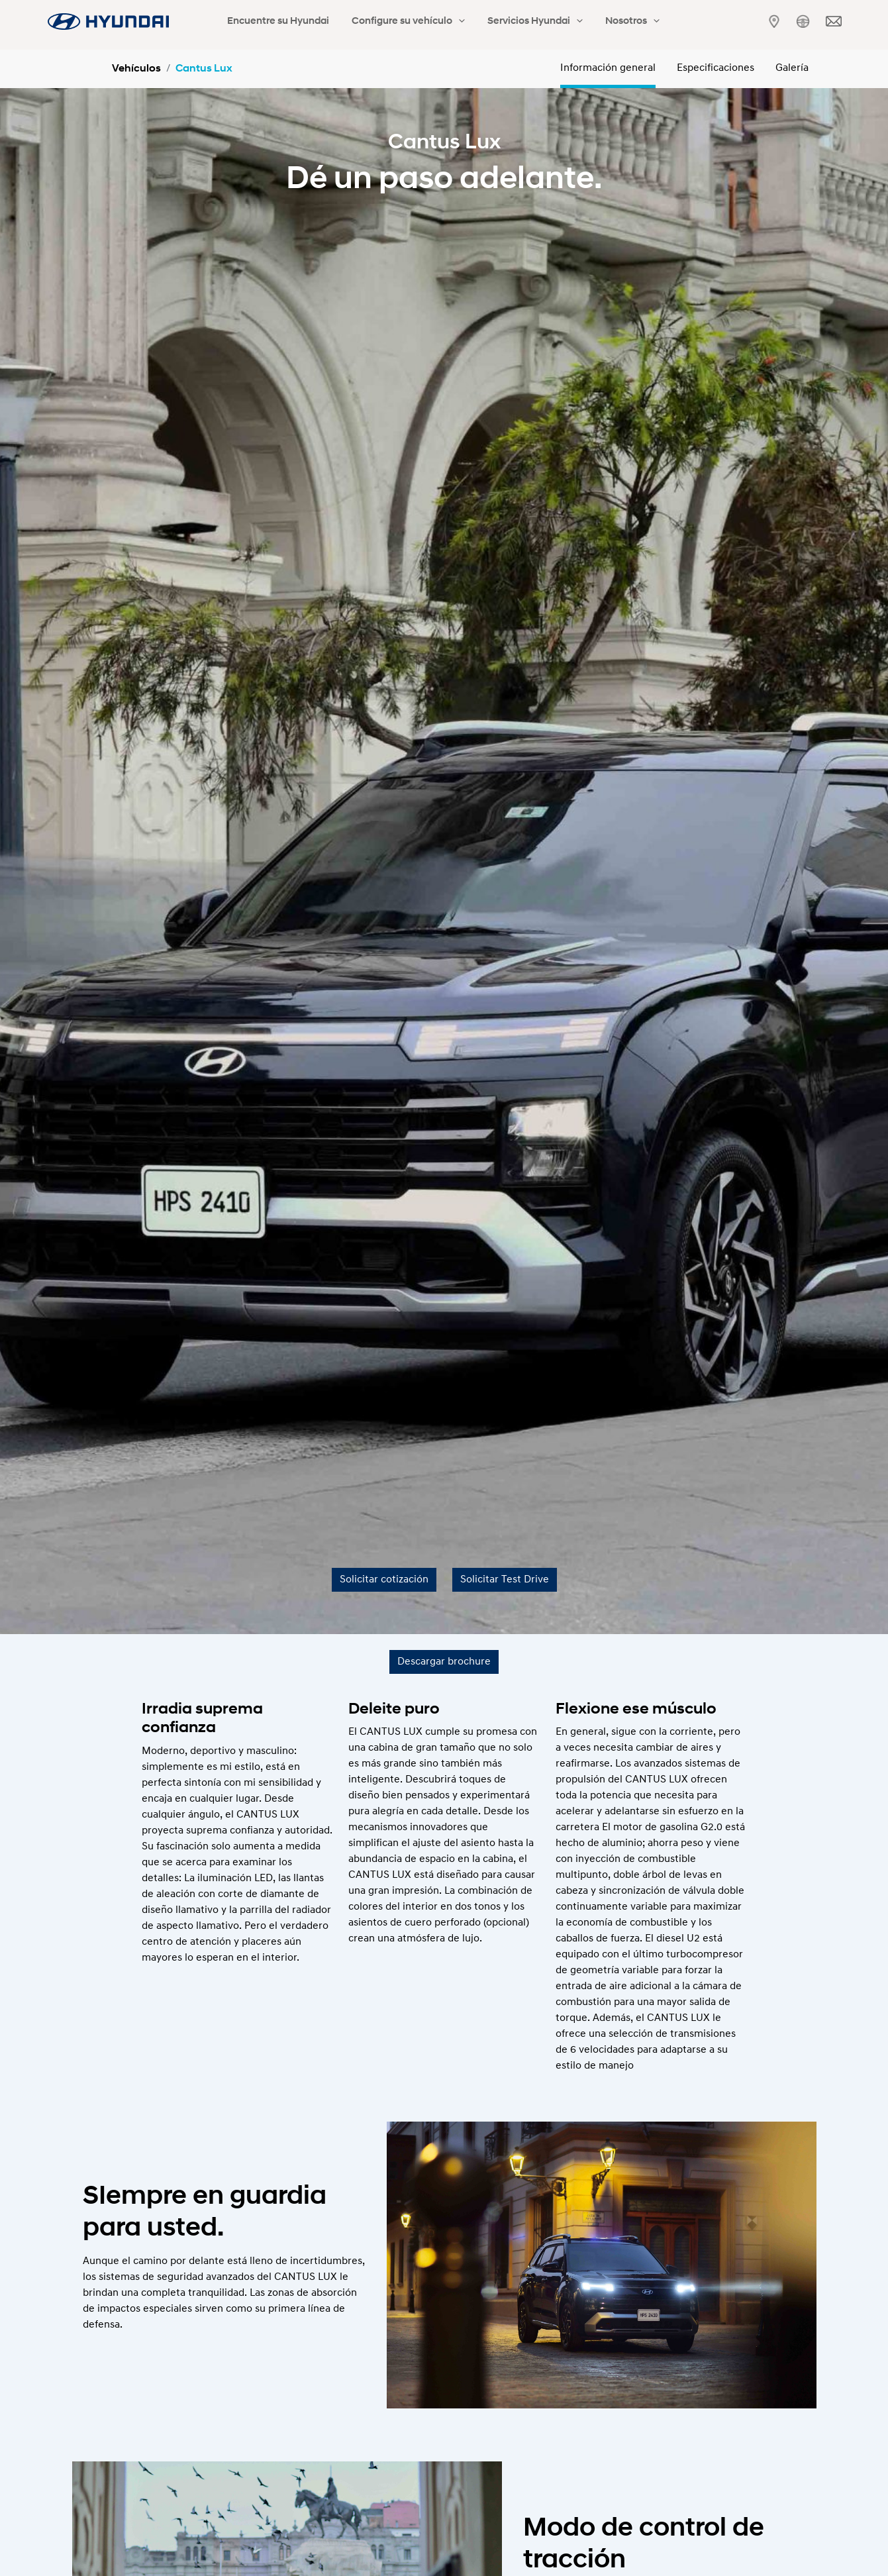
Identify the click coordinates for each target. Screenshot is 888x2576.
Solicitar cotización (384, 1579)
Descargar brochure (444, 1662)
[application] (440, 22)
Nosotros (591, 22)
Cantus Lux (203, 69)
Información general (608, 68)
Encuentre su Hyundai (272, 21)
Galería (792, 68)
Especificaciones (715, 68)
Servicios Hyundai (505, 22)
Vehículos (136, 69)
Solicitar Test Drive (504, 1579)
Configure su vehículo (390, 22)
